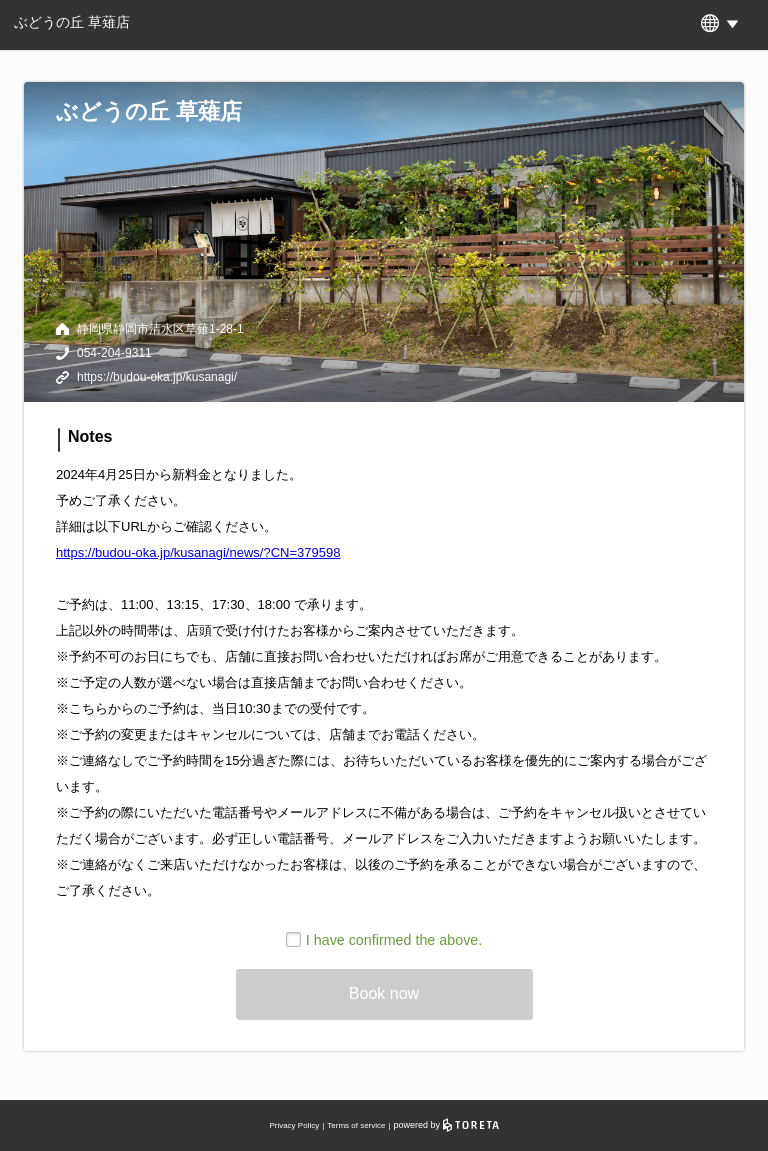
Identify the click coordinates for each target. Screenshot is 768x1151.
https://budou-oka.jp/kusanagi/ (157, 377)
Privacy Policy (294, 1125)
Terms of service (356, 1125)
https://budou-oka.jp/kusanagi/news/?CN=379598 (198, 552)
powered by (446, 1125)
